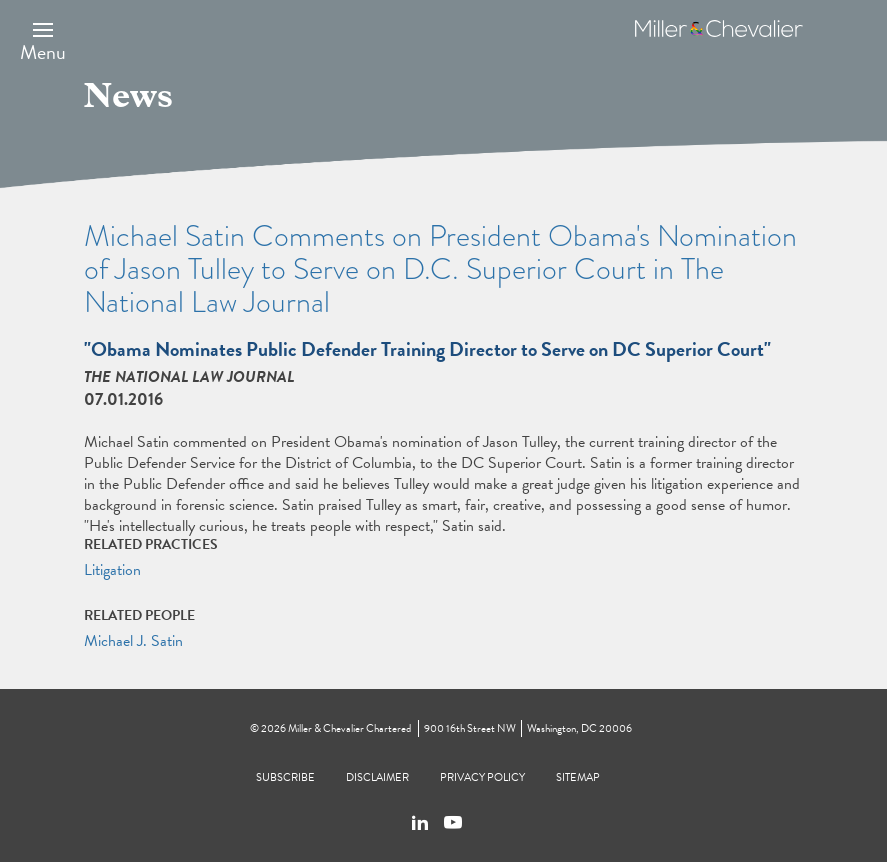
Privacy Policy (482, 777)
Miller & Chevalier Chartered (349, 728)
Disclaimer (377, 777)
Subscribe (285, 777)
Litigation (112, 570)
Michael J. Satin (133, 641)
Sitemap (578, 777)
